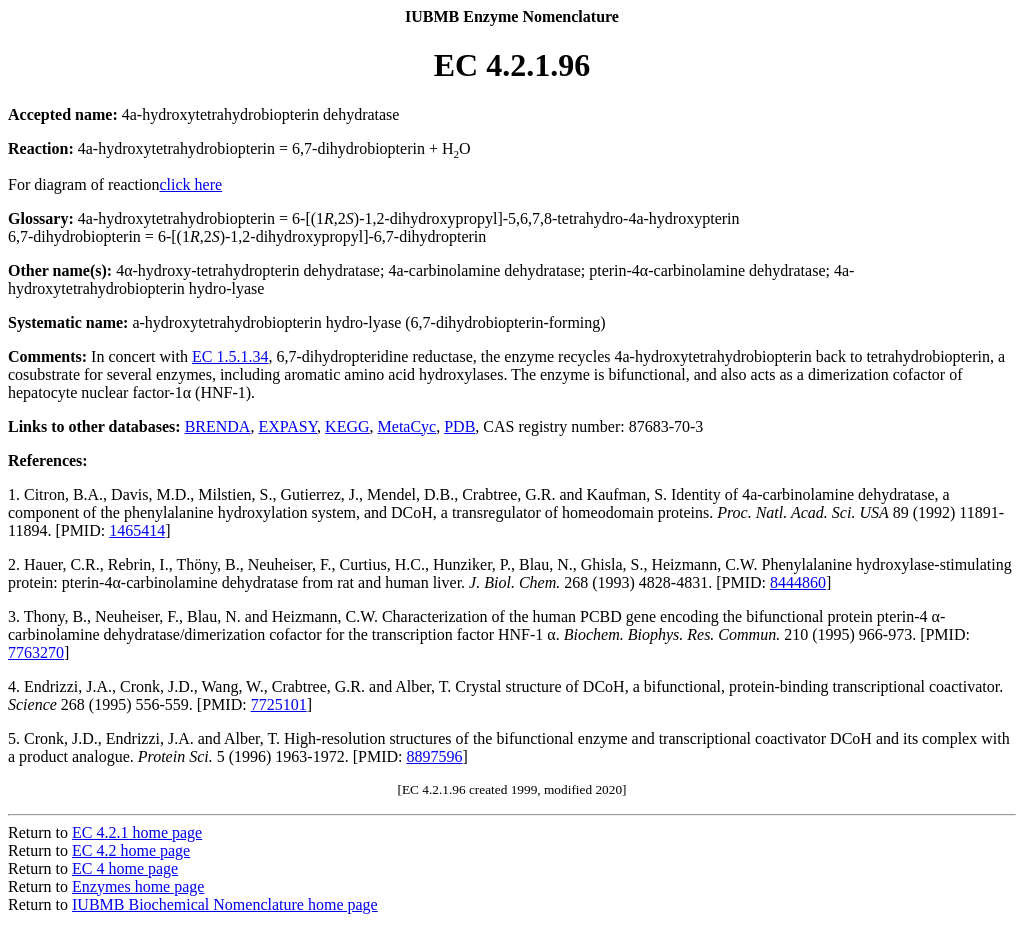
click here (191, 184)
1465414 (137, 530)
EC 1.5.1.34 (230, 356)
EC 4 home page (125, 868)
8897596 (434, 756)
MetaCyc (407, 426)
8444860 (798, 582)
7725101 (279, 704)
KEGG (347, 426)
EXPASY (287, 426)
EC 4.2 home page (131, 850)
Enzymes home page (138, 886)
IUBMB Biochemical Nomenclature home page (225, 904)
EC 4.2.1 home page (137, 832)
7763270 (36, 652)
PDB (459, 426)
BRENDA (218, 426)
